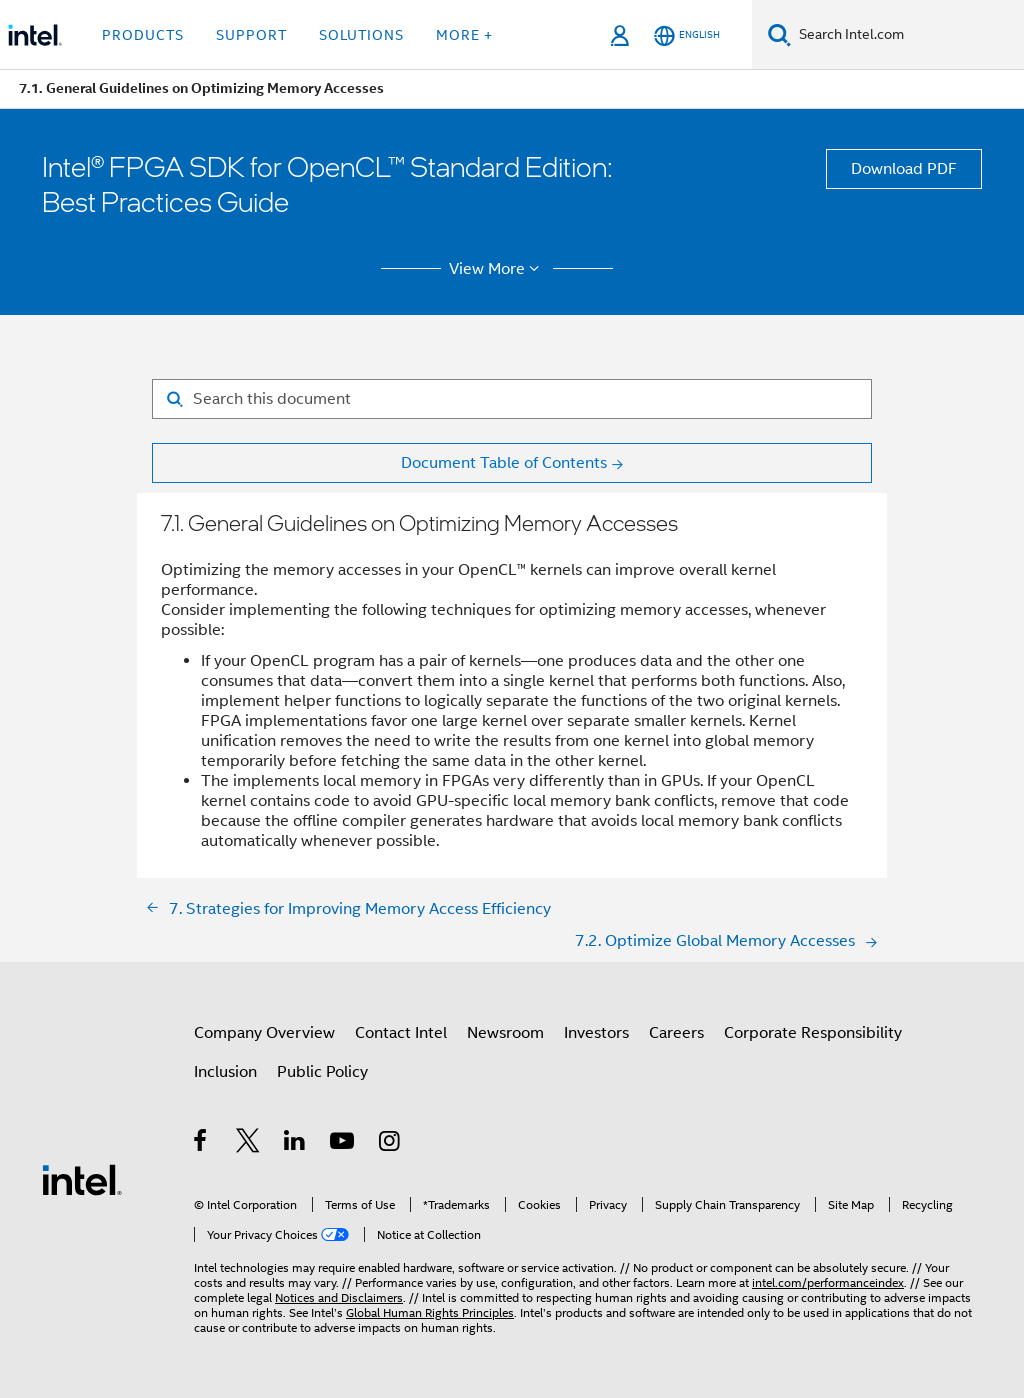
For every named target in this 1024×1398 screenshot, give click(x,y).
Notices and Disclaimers (339, 1297)
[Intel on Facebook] (201, 1144)
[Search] (779, 34)
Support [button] (251, 35)
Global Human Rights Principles (430, 1312)
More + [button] (464, 35)
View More (497, 269)
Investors (596, 1033)
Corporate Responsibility (813, 1033)
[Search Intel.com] (907, 35)
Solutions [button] (361, 35)
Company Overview (264, 1033)
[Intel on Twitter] (248, 1144)
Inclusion (225, 1072)
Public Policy (322, 1072)
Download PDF (904, 169)
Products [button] (143, 35)
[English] (687, 35)
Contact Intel (401, 1033)
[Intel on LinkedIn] (295, 1144)
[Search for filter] (512, 399)
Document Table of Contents (504, 463)
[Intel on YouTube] (343, 1144)
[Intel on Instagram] (390, 1144)
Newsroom (505, 1033)
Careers (676, 1033)
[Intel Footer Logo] (82, 1179)
